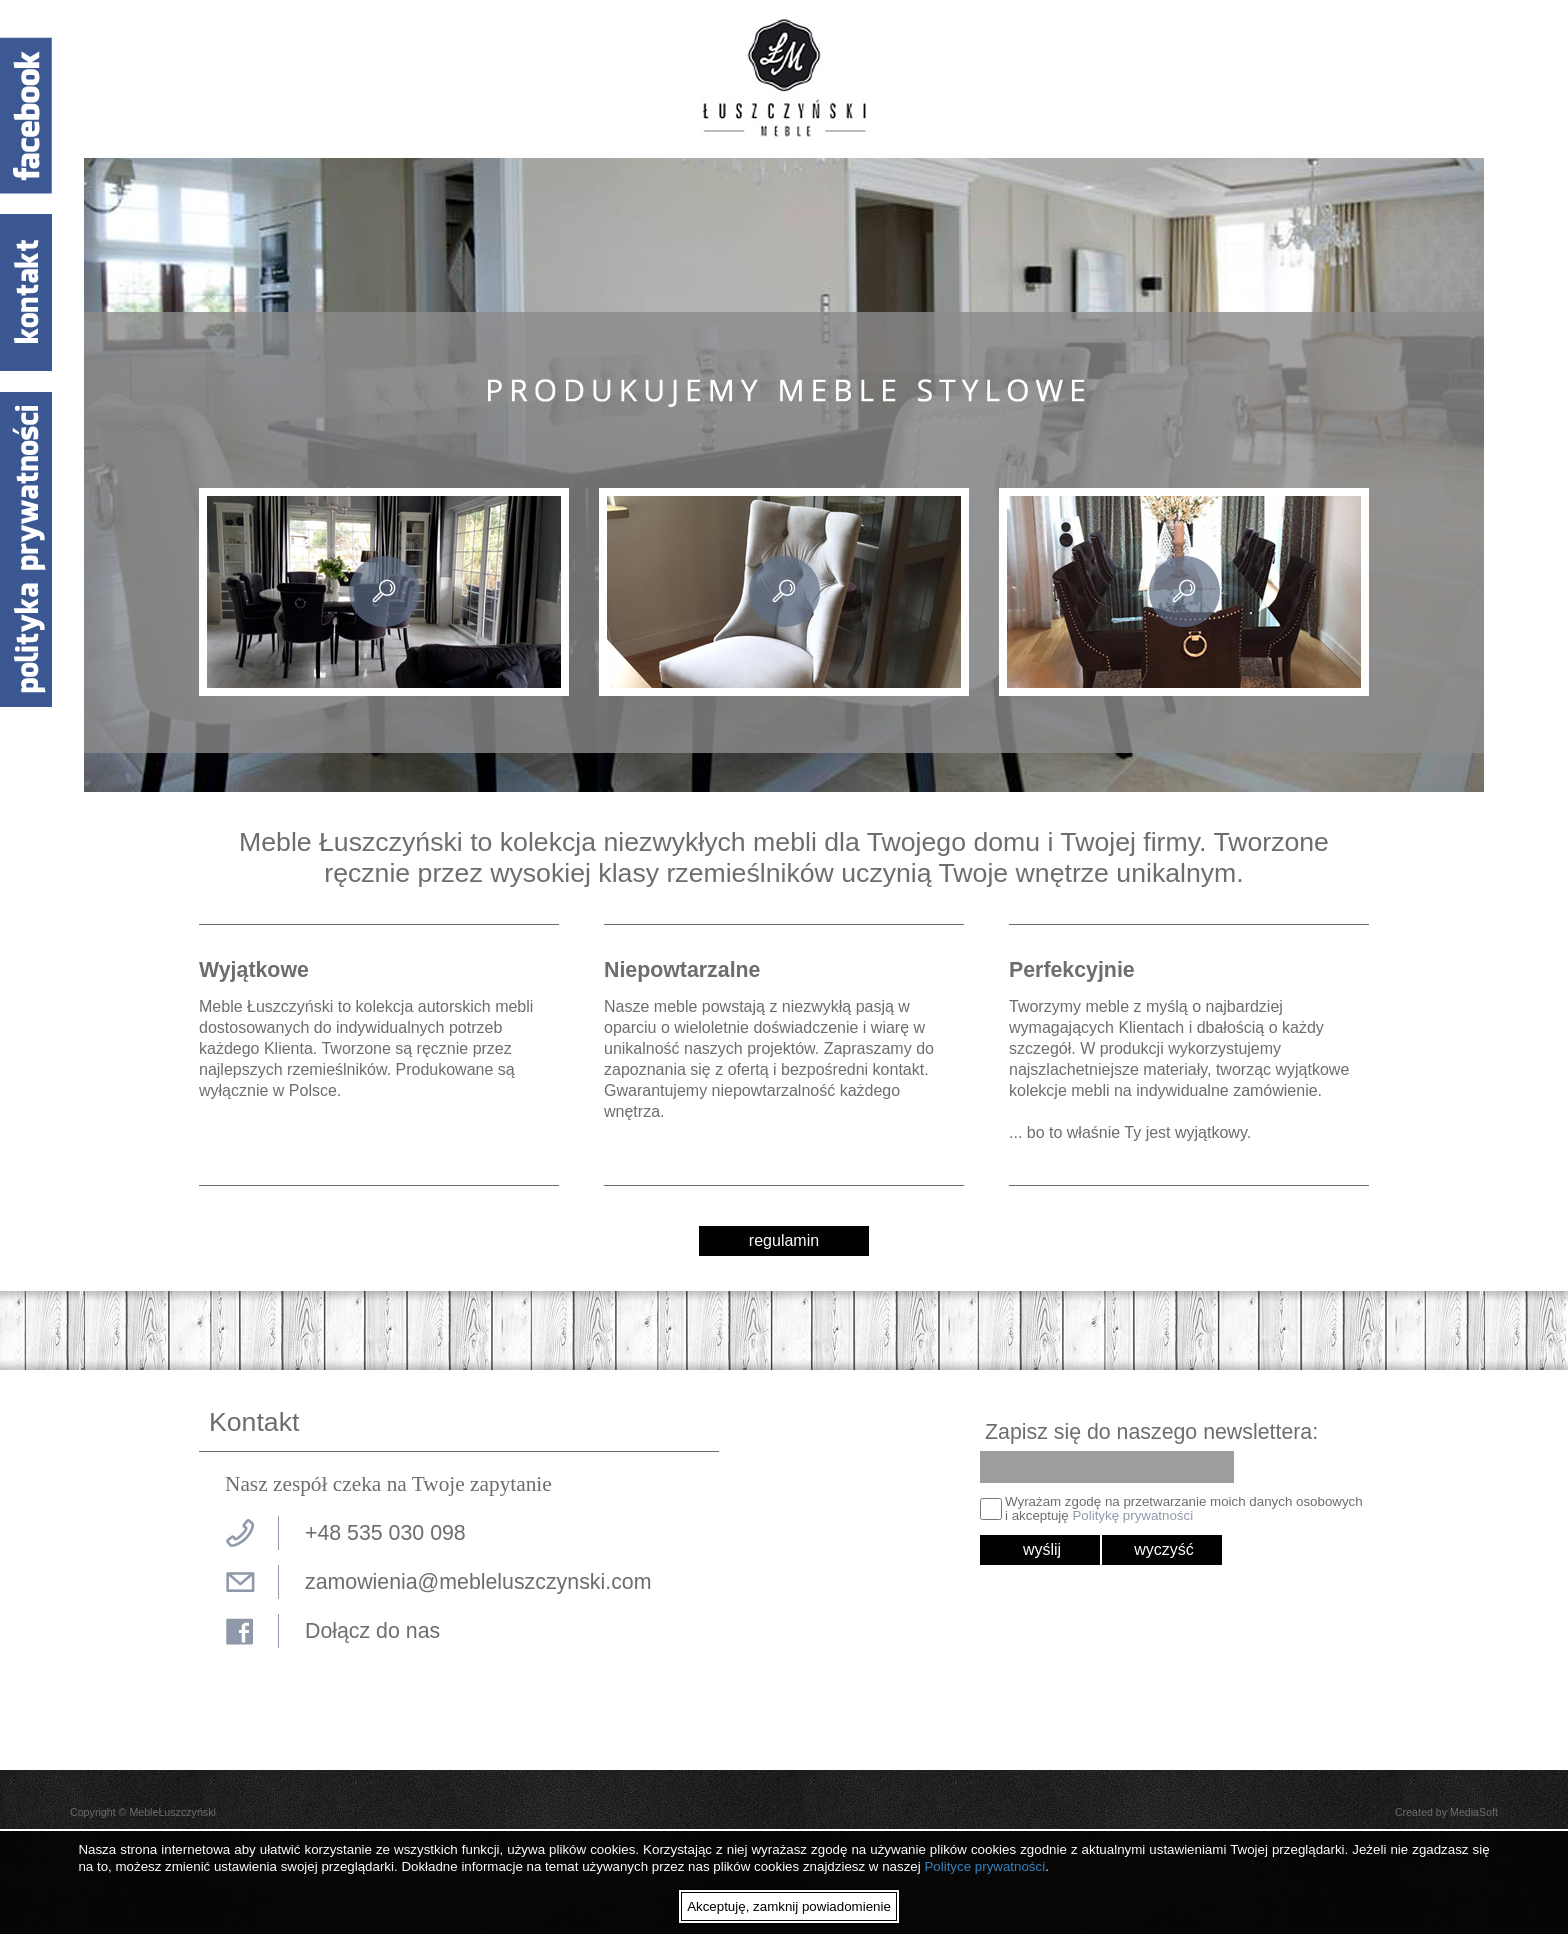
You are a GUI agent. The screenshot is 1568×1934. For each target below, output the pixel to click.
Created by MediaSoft (1446, 1812)
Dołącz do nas (372, 1631)
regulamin (784, 1240)
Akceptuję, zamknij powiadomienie (789, 1906)
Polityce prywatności (984, 1866)
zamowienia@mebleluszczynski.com (478, 1582)
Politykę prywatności (1132, 1515)
